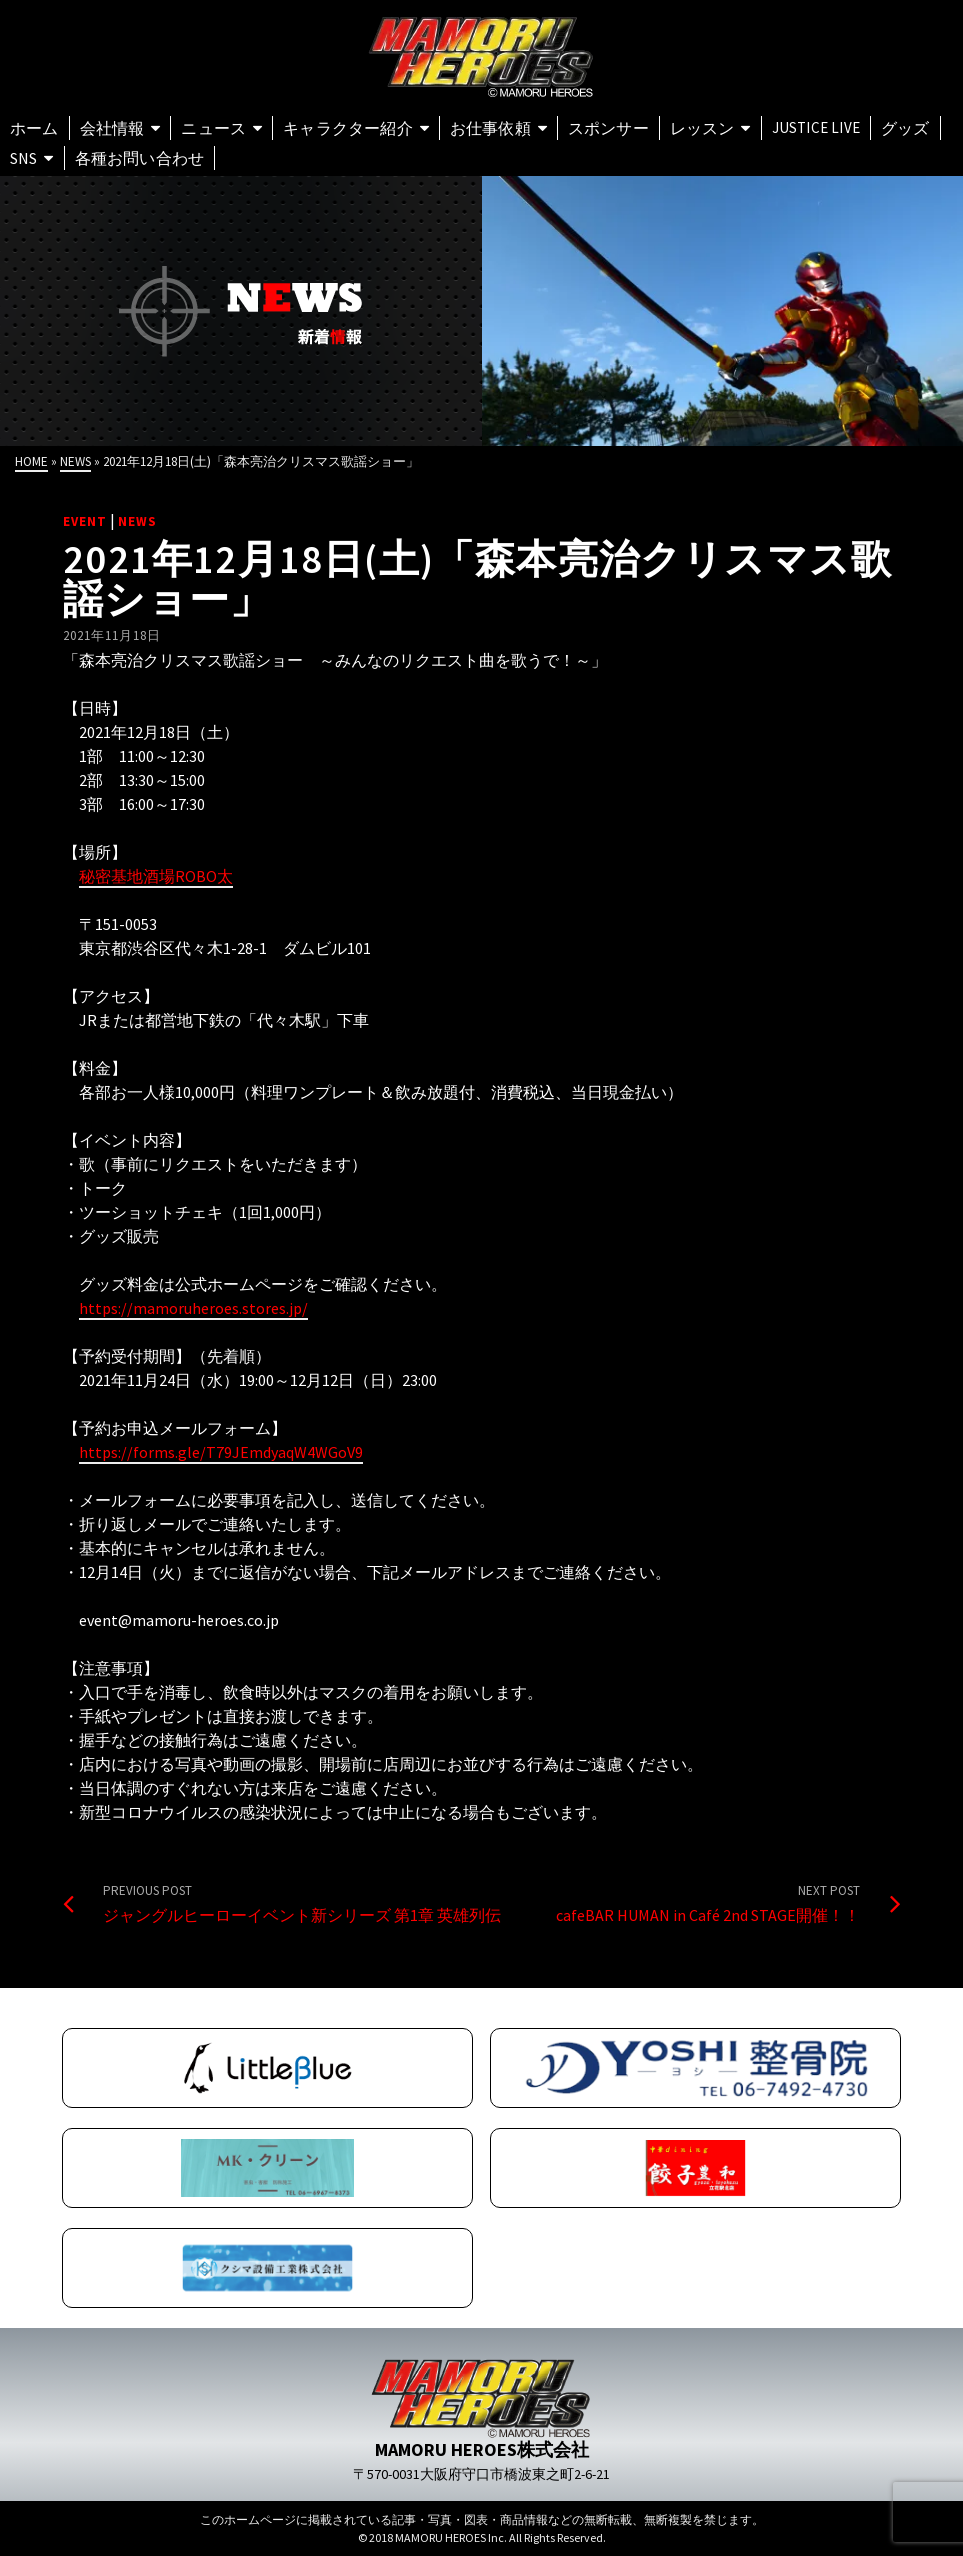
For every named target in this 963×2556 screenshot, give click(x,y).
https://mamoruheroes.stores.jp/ (193, 1308)
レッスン (702, 128)
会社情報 (112, 128)
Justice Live (816, 127)
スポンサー (608, 128)
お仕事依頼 (490, 128)
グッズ (905, 128)
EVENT (85, 521)
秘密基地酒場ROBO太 (156, 876)
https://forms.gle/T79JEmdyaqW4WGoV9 (221, 1452)
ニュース (213, 128)
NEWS (137, 521)
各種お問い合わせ (140, 158)
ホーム (34, 128)
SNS (24, 158)
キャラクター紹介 (348, 128)
